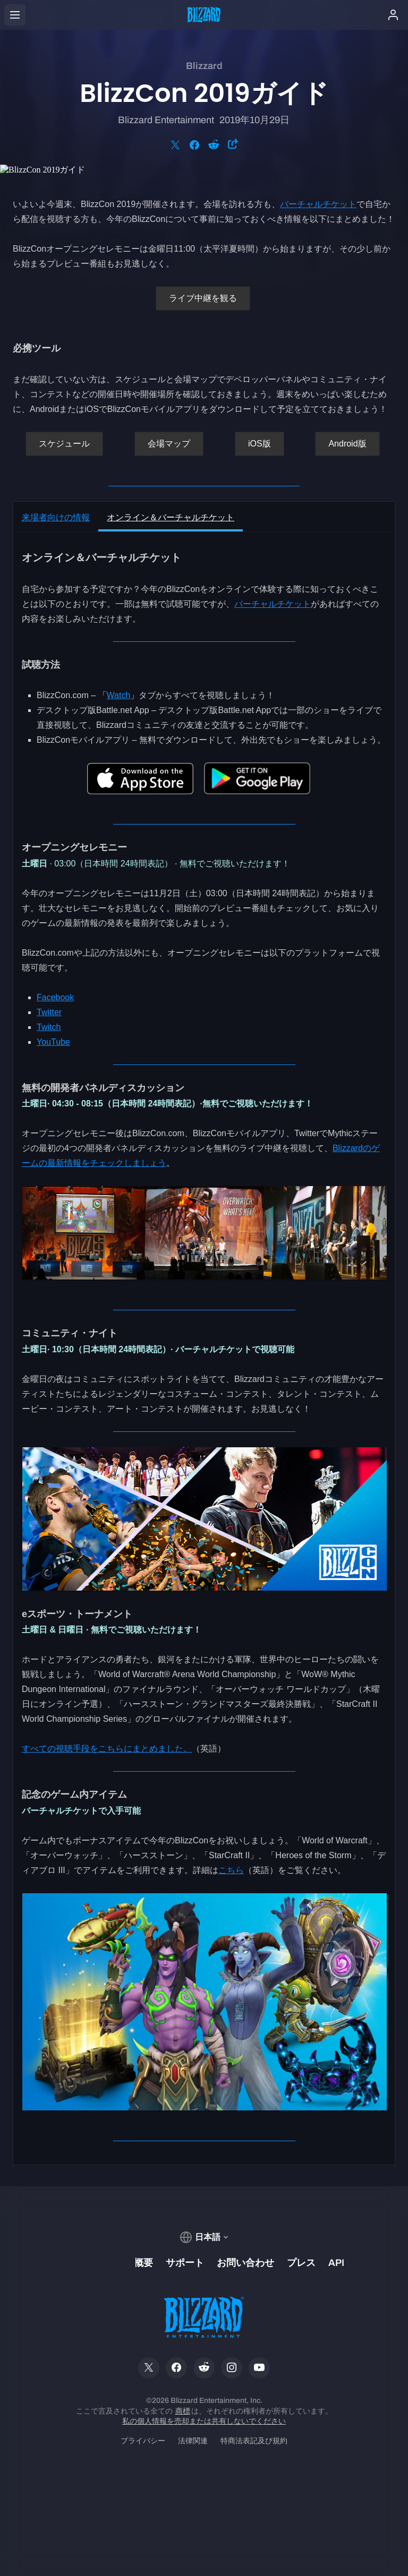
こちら (231, 1870)
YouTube (53, 1041)
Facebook (55, 997)
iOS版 (259, 443)
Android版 (347, 443)
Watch (119, 695)
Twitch (49, 1027)
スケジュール (64, 443)
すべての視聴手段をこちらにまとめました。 (107, 1748)
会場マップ (169, 443)
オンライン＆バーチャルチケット (170, 517)
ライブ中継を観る (203, 298)
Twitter (49, 1012)
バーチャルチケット (318, 204)
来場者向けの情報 (56, 517)
